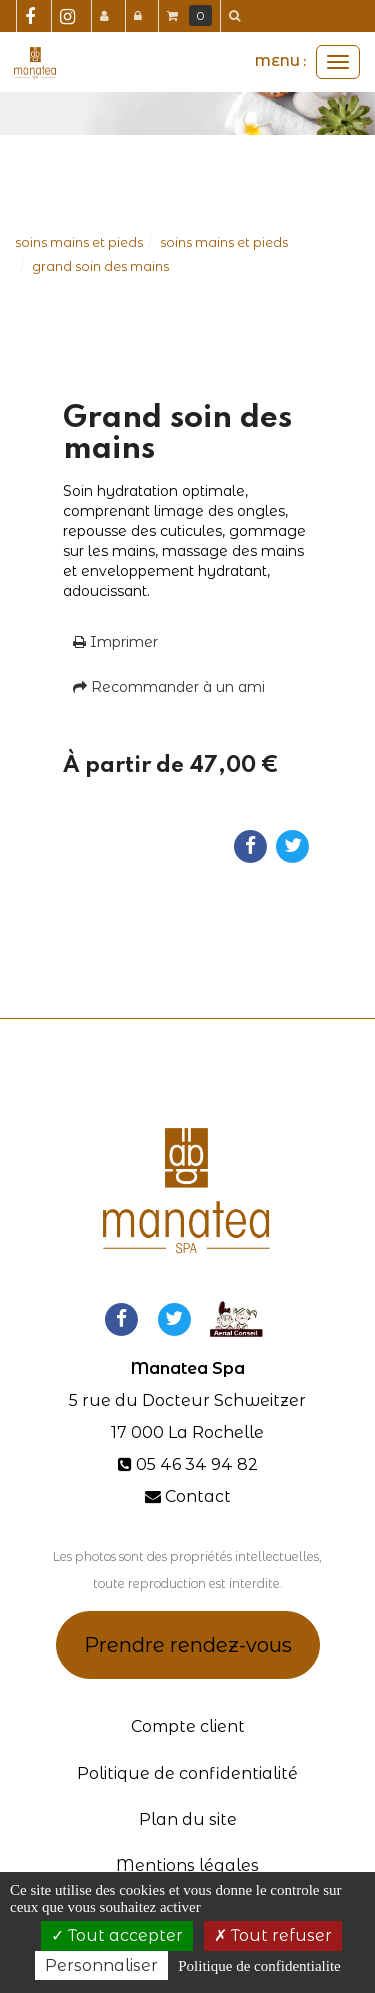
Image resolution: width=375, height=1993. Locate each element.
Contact (198, 1496)
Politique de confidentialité (187, 1773)
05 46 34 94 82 (197, 1464)
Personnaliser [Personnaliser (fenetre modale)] (101, 1965)
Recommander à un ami (169, 687)
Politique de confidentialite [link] (259, 1966)
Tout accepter (117, 1935)
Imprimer (115, 642)
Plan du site (188, 1819)
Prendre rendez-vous (188, 1645)
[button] (238, 16)
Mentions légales (187, 1865)
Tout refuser (273, 1935)
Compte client (188, 1726)
